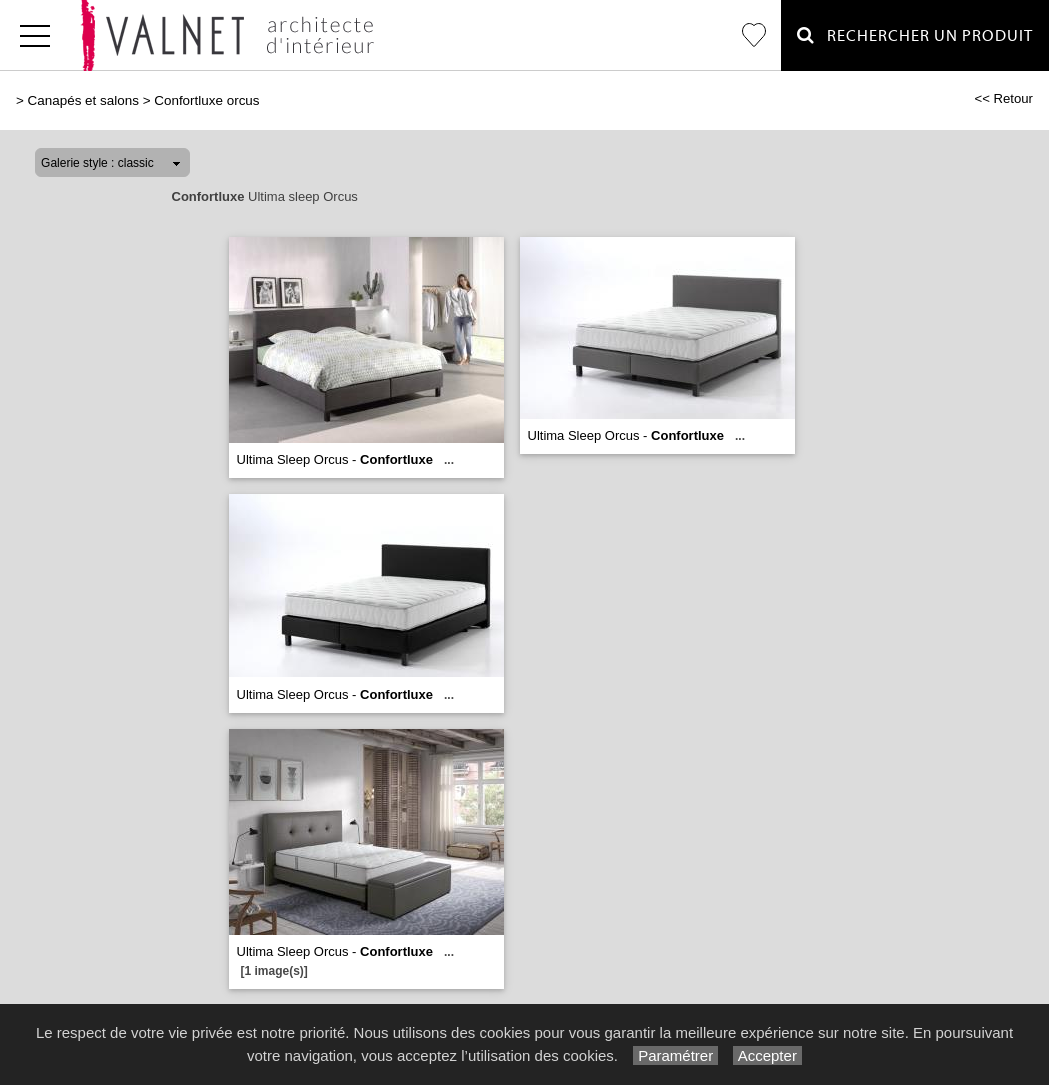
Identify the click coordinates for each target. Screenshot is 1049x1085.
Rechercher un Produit (915, 35)
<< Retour (1003, 98)
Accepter (767, 1055)
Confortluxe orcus (206, 100)
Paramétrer (675, 1055)
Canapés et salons (83, 100)
